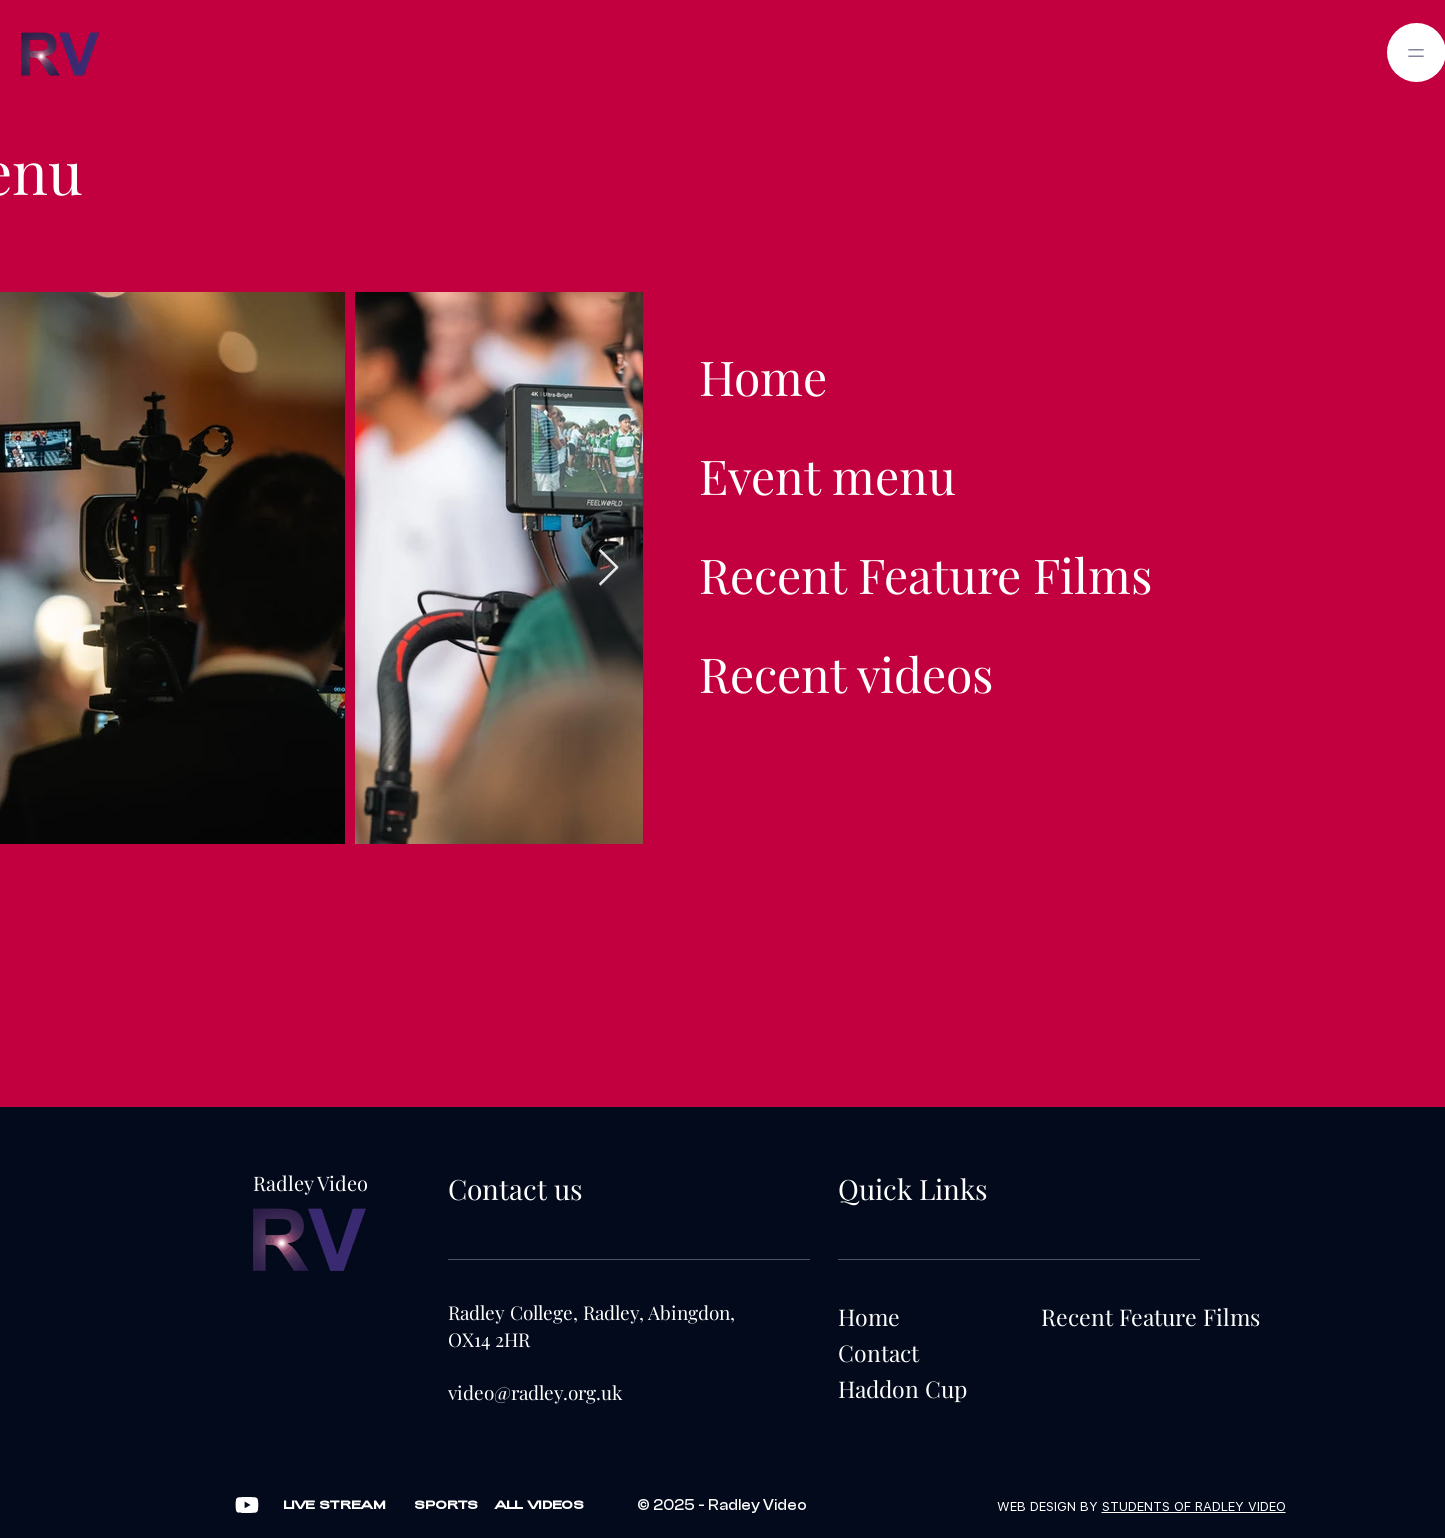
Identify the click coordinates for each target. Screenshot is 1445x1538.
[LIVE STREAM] (335, 1505)
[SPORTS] (446, 1505)
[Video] (247, 1505)
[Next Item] (608, 568)
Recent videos (846, 673)
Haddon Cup (902, 1388)
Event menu (827, 475)
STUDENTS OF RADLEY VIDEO (1194, 1506)
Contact (878, 1352)
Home (763, 376)
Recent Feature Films (925, 574)
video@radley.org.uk (535, 1392)
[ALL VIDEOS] (539, 1505)
